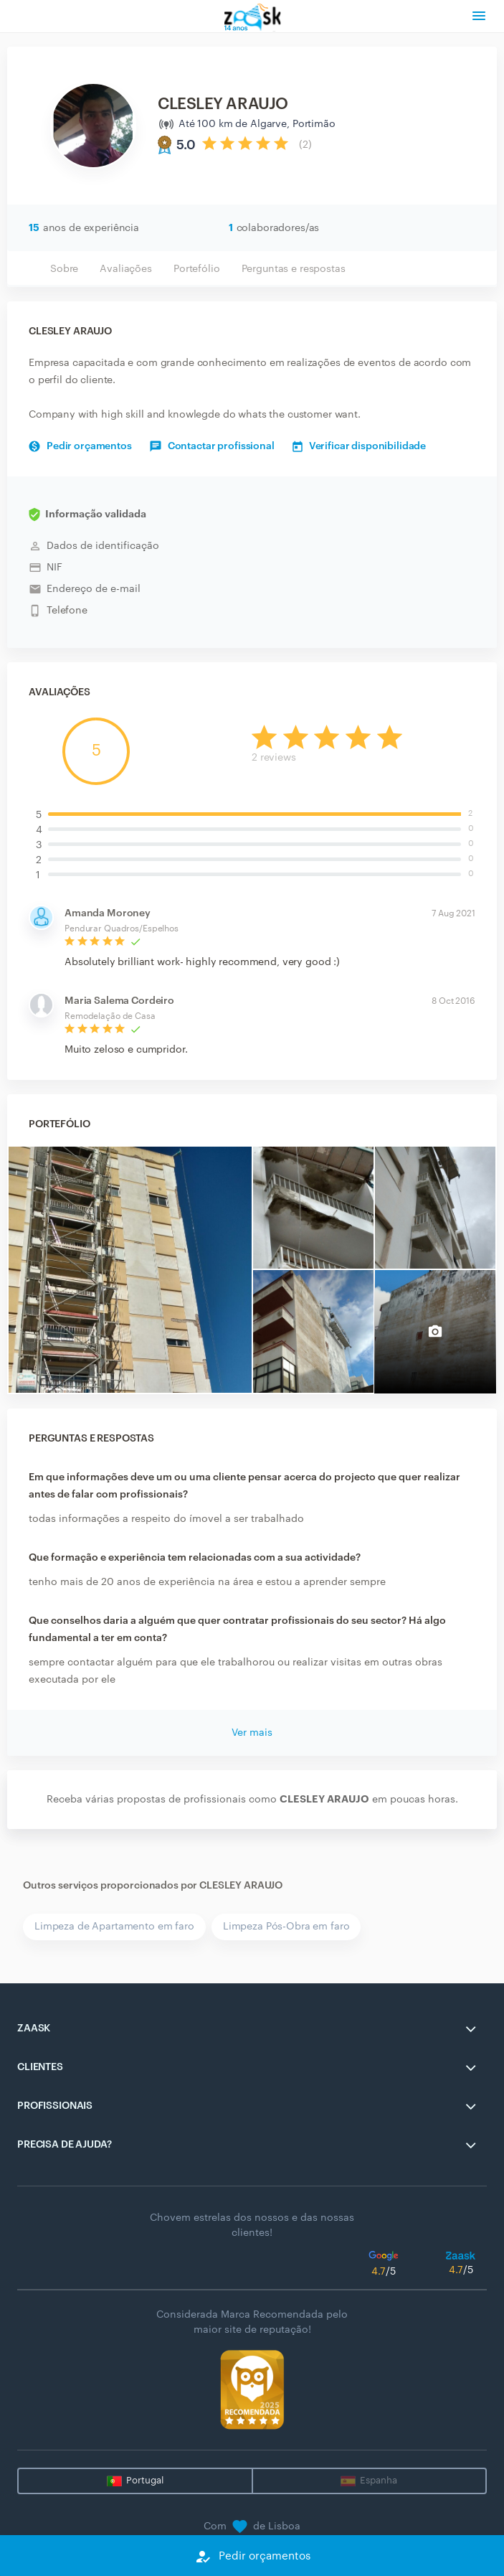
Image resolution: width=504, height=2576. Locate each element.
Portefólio (196, 269)
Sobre (64, 269)
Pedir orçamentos (80, 446)
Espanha (378, 2480)
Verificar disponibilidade (360, 446)
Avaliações (126, 269)
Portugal (144, 2480)
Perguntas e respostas (294, 269)
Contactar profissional (212, 446)
